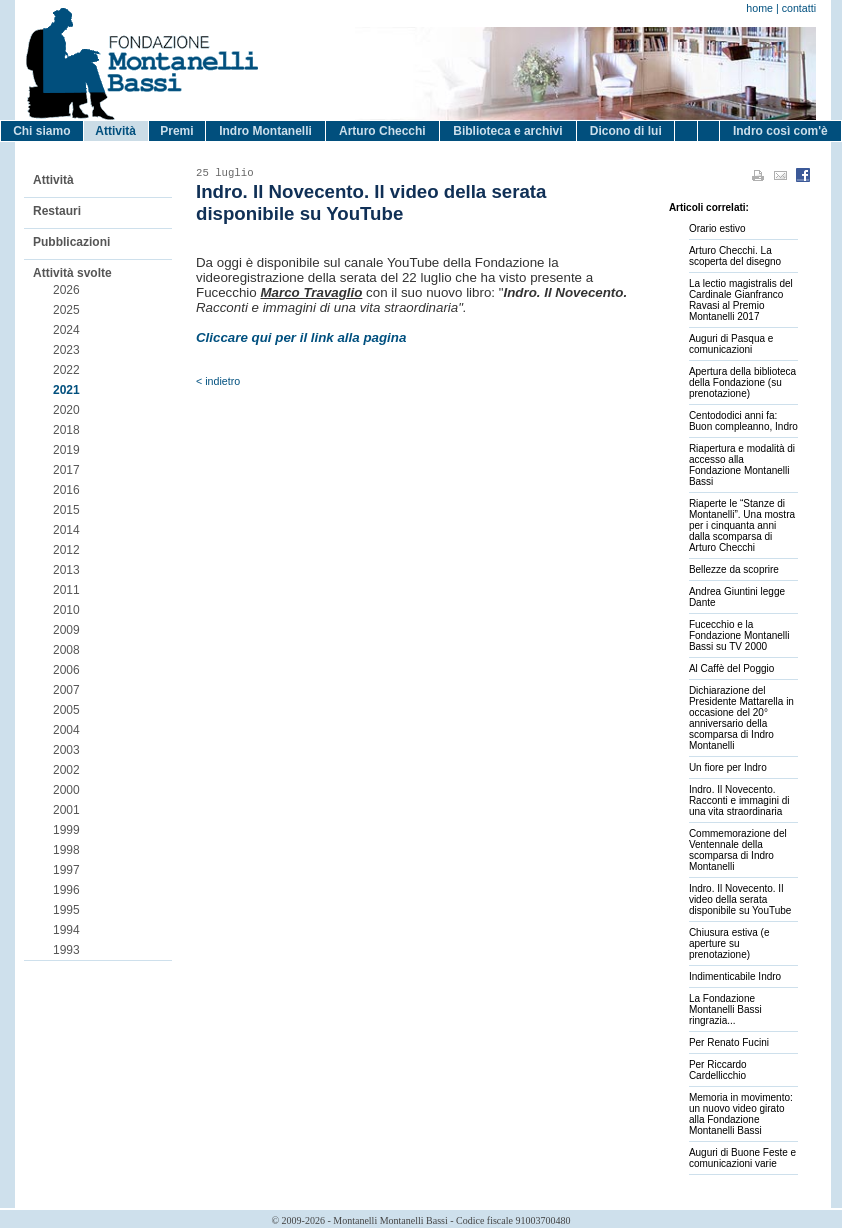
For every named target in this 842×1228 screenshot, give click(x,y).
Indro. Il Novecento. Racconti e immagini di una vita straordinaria (739, 800)
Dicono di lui (626, 131)
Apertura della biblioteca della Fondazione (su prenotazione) (742, 382)
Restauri (57, 211)
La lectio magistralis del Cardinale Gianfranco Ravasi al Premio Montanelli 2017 (741, 300)
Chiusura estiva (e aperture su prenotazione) (729, 943)
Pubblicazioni (71, 242)
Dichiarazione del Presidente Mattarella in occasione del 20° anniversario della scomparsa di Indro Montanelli (741, 718)
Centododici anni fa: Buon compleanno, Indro (743, 421)
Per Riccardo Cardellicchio (718, 1070)
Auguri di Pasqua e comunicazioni (731, 344)
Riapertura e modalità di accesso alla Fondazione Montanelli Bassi (742, 465)
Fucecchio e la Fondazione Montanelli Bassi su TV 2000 (739, 635)
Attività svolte (72, 273)
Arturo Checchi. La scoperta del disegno (735, 256)
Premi (176, 131)
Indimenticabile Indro (735, 976)
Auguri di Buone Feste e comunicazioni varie (742, 1158)
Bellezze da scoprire (734, 569)
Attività (115, 131)
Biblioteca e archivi (507, 131)
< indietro (218, 381)
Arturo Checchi (382, 131)
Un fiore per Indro (728, 767)
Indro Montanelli (265, 131)
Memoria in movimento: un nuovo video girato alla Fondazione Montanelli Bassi (741, 1114)
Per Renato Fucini (729, 1042)
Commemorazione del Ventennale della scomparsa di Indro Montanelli (738, 850)
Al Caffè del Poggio (731, 668)
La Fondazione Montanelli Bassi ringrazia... (725, 1009)
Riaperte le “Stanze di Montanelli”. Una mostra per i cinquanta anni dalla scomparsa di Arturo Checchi (742, 525)
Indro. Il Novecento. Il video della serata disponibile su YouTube (740, 899)
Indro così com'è (780, 131)
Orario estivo (717, 228)
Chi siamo (41, 131)
